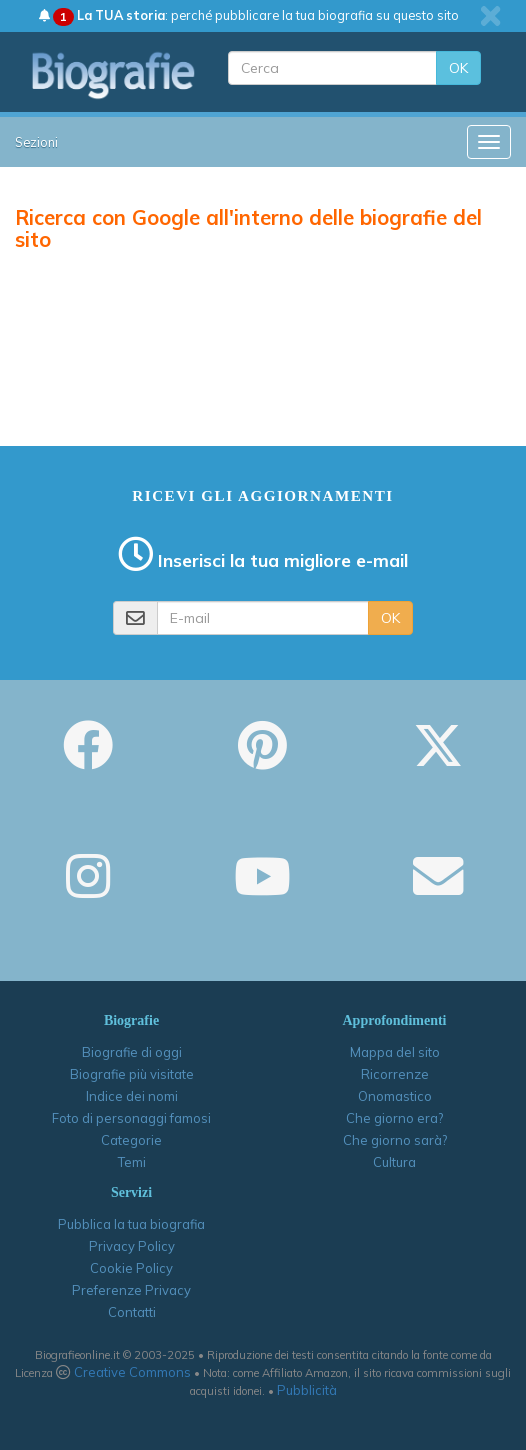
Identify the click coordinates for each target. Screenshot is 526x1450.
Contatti (132, 1312)
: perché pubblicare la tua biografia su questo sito (249, 15)
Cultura (394, 1162)
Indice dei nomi (132, 1096)
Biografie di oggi (132, 1052)
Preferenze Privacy (131, 1290)
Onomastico (395, 1096)
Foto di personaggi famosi (131, 1118)
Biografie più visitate (132, 1074)
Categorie (131, 1140)
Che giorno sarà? (395, 1140)
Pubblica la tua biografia (131, 1224)
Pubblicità (307, 1390)
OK (458, 68)
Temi (132, 1162)
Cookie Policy (131, 1268)
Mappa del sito (395, 1052)
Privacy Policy (132, 1246)
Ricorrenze (395, 1074)
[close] (490, 16)
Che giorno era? (394, 1118)
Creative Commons (132, 1372)
